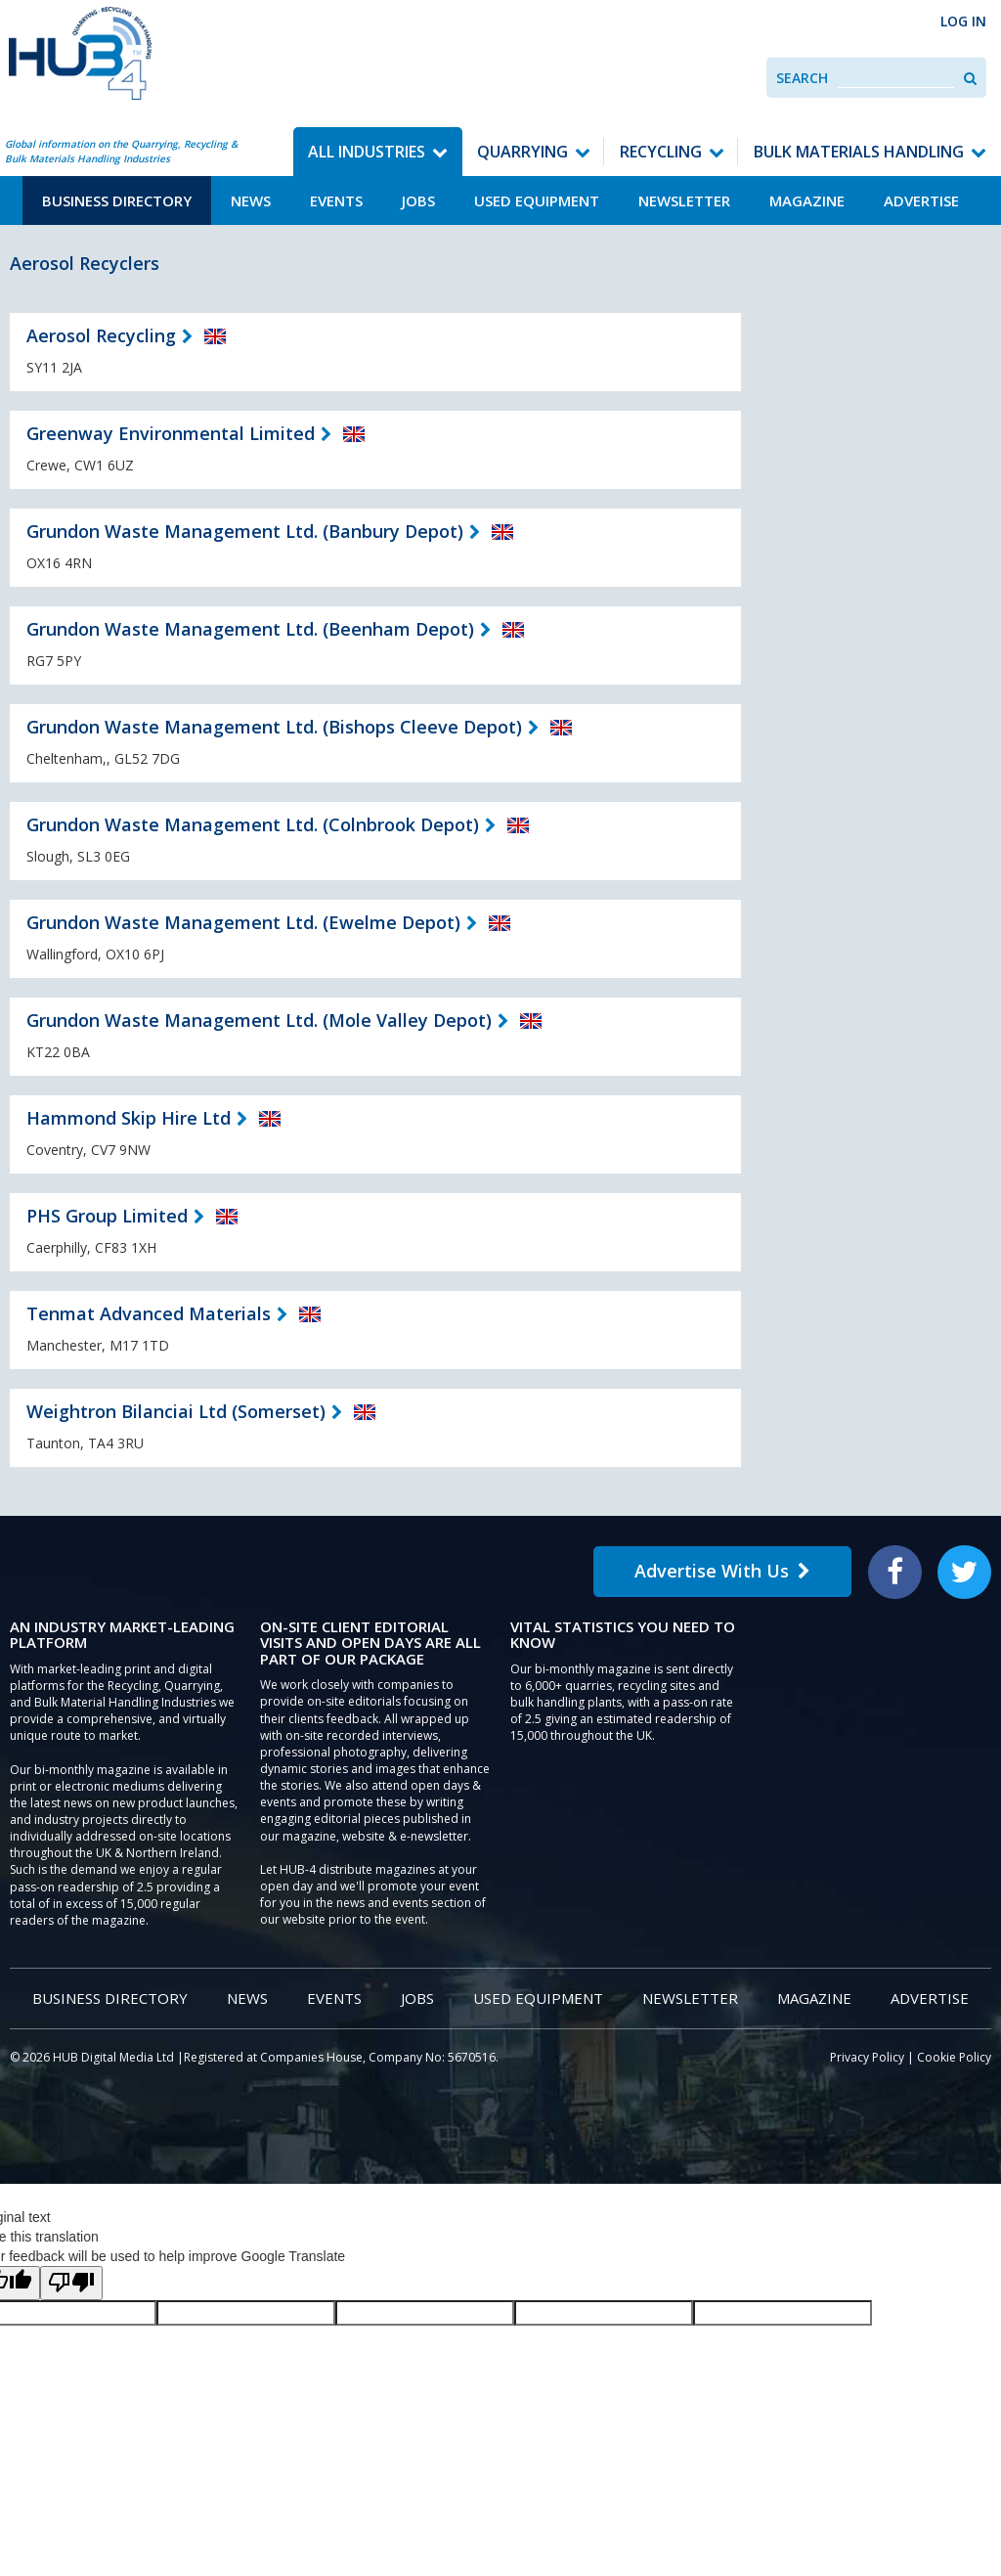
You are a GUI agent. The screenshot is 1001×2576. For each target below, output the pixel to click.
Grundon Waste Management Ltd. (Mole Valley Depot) (259, 1020)
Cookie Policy (954, 2057)
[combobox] (896, 77)
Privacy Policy (867, 2057)
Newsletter (684, 200)
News (251, 200)
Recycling (661, 151)
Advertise (921, 200)
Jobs (418, 200)
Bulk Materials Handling (859, 151)
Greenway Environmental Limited (170, 433)
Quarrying (522, 151)
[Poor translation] (71, 2283)
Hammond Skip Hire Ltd (128, 1118)
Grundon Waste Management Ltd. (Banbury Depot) (244, 531)
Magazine (807, 200)
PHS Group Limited (107, 1215)
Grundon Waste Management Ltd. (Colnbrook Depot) (252, 824)
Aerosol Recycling (101, 335)
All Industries (366, 151)
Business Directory (117, 200)
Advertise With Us (722, 1570)
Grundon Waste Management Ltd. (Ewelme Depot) (243, 922)
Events (336, 200)
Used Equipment (536, 200)
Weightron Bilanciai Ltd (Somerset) (176, 1411)
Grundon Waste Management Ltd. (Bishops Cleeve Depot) (274, 726)
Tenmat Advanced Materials (148, 1313)
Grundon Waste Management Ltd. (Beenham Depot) (250, 629)
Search (802, 77)
